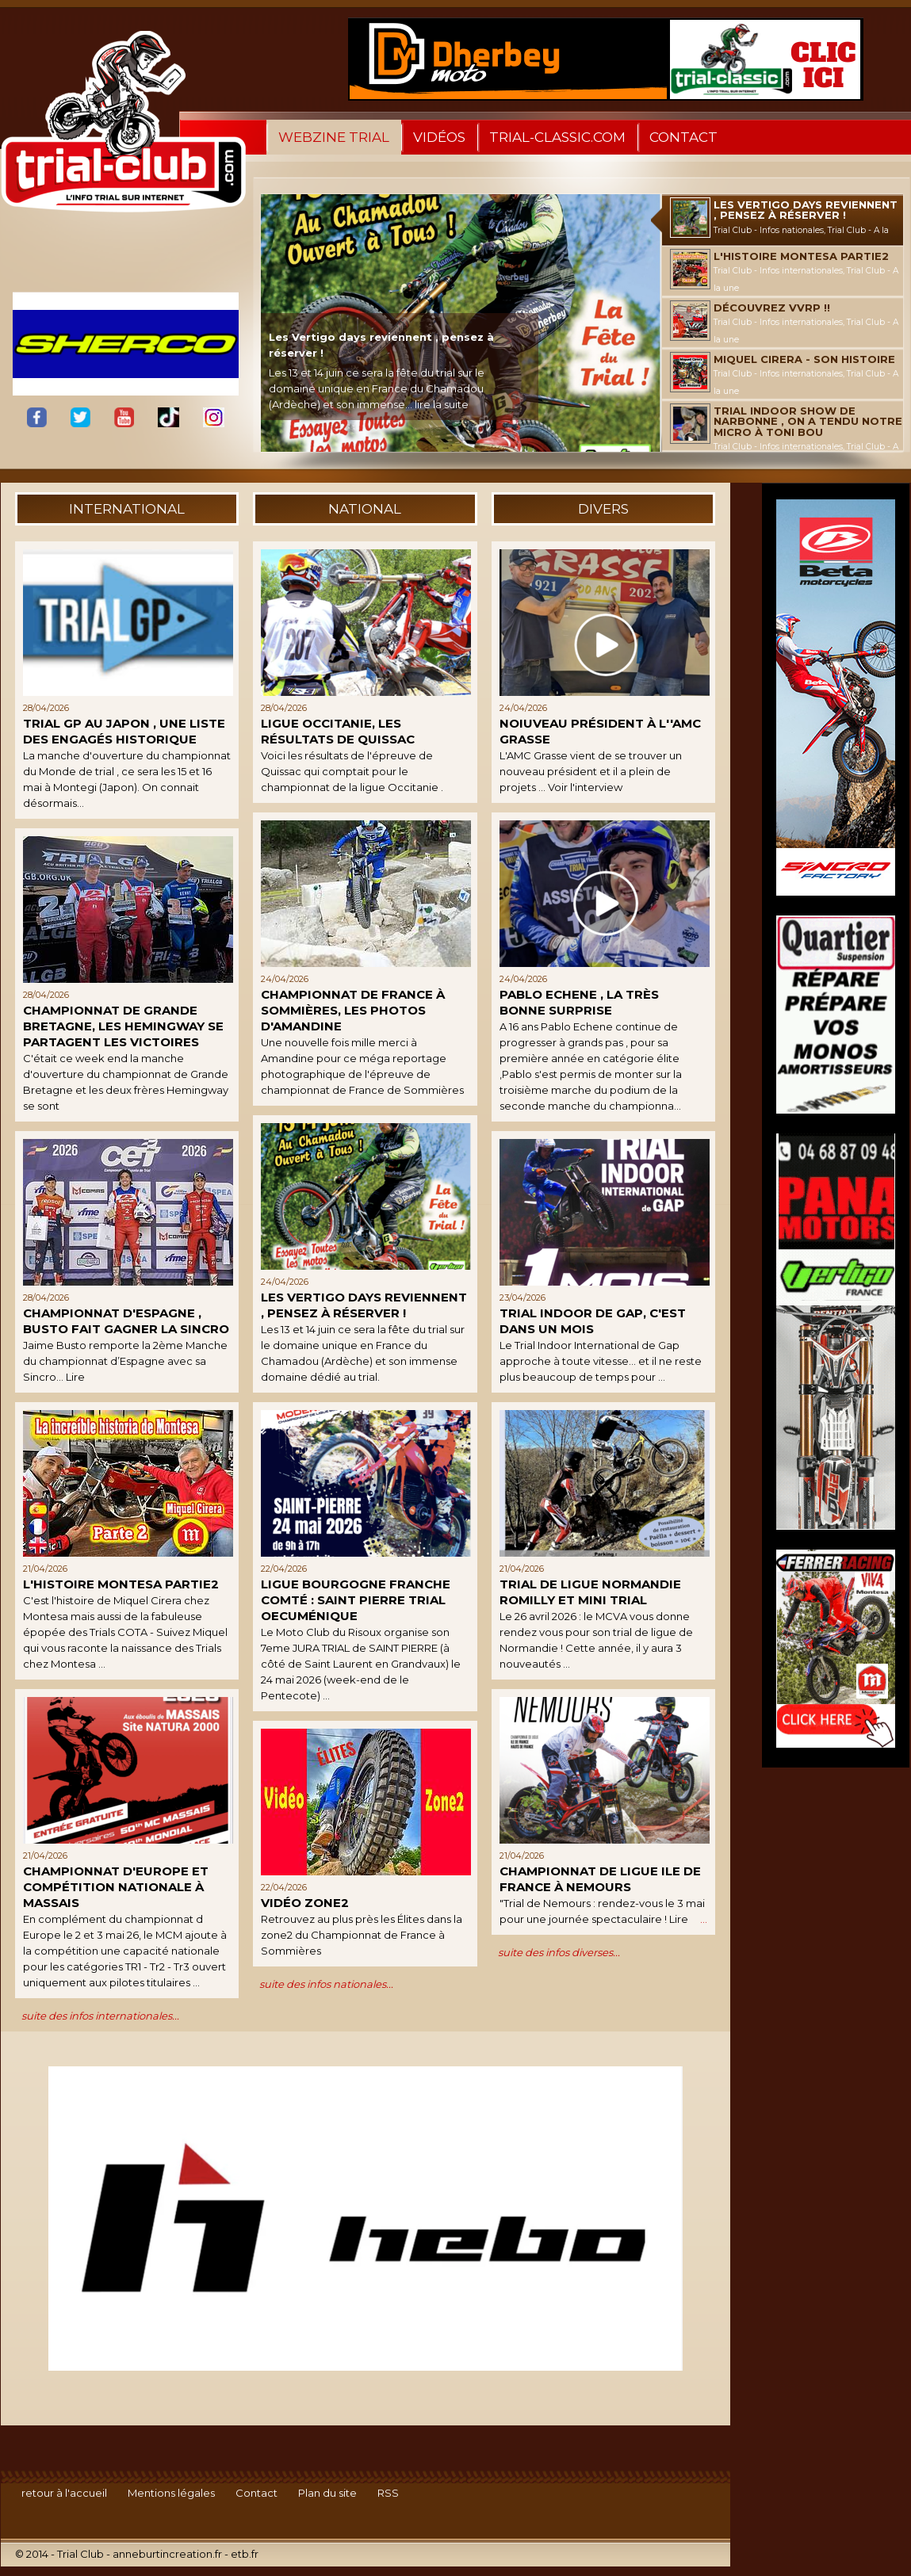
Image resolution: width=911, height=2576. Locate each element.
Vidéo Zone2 (305, 1902)
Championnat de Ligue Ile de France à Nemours (600, 1878)
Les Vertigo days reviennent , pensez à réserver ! (364, 1305)
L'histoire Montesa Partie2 (121, 1584)
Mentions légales (171, 2492)
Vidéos (439, 137)
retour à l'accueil (64, 2492)
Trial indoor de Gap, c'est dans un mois (593, 1320)
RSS (388, 2492)
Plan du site (327, 2492)
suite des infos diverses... (559, 1952)
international (127, 509)
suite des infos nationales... (326, 1984)
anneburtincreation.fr (167, 2553)
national (364, 509)
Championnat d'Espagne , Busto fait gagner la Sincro (126, 1320)
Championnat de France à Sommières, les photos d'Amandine (353, 1010)
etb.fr (244, 2553)
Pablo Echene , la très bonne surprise (579, 1002)
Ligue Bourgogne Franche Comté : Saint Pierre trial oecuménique (355, 1600)
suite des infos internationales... (100, 2015)
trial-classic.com (557, 137)
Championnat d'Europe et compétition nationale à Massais (116, 1886)
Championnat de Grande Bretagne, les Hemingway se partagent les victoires (123, 1026)
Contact (683, 137)
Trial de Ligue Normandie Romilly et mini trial (590, 1592)
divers (603, 509)
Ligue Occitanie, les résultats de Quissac (338, 731)
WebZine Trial (333, 137)
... (703, 1919)
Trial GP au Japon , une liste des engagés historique (124, 731)
